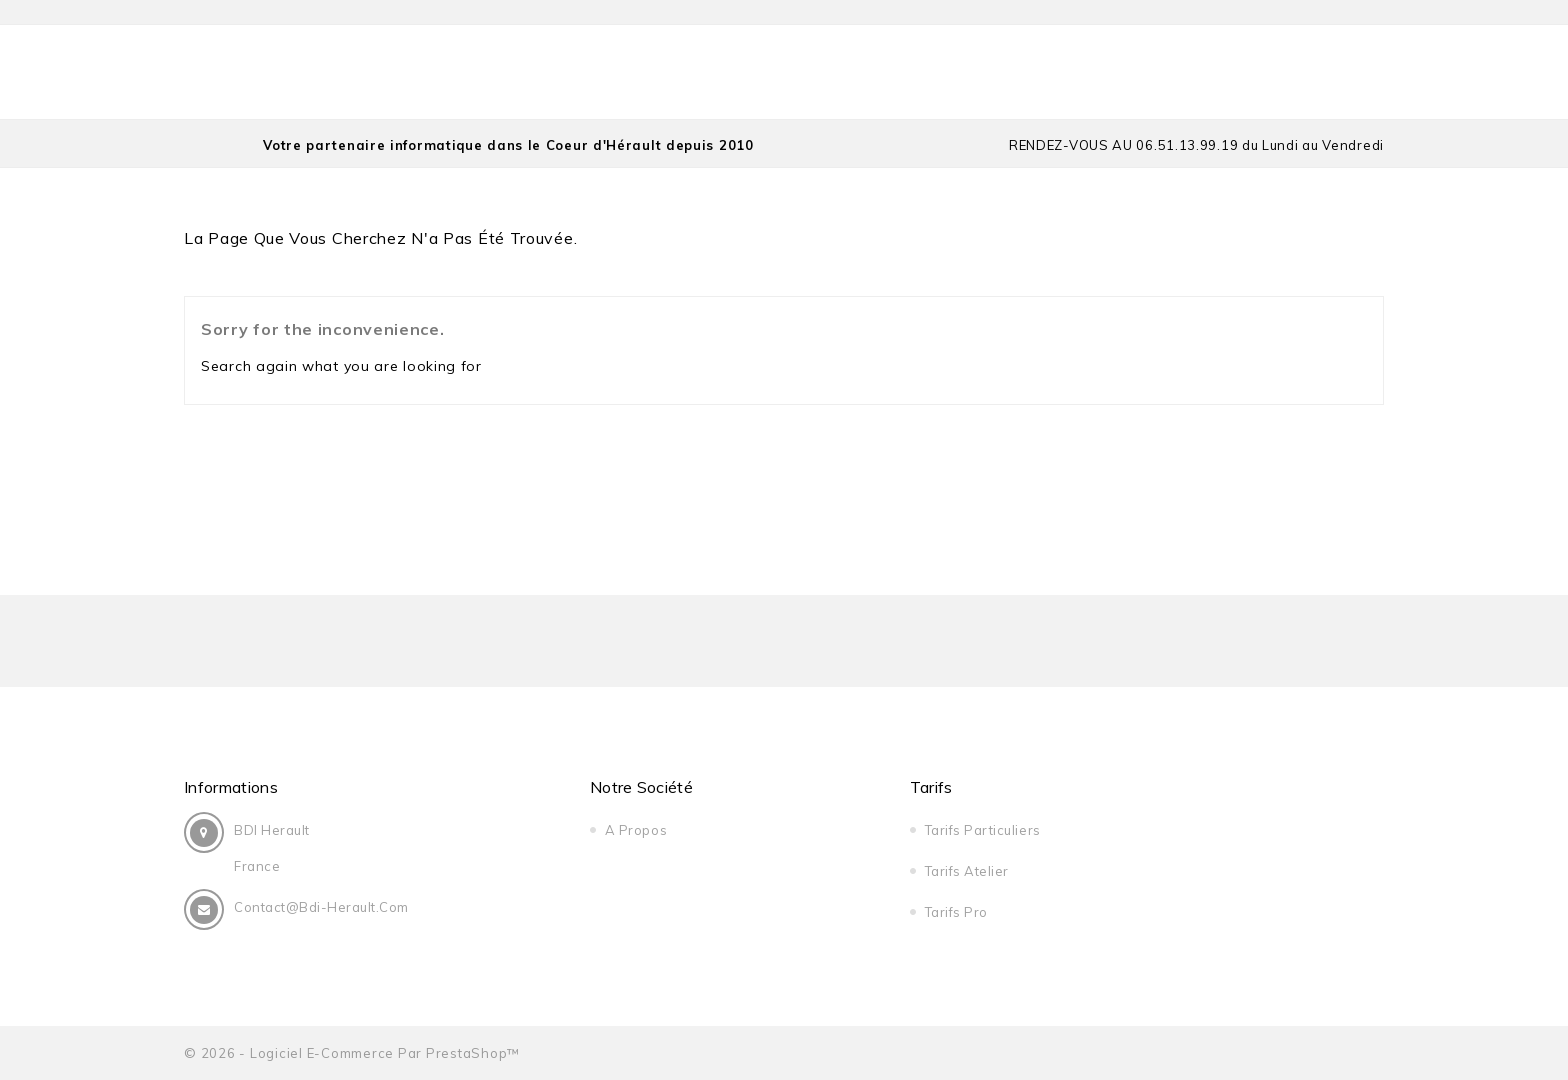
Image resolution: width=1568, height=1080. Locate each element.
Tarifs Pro (956, 912)
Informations (231, 787)
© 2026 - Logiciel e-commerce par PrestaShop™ (352, 1053)
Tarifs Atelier (967, 871)
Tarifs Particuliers (983, 830)
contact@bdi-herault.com (321, 907)
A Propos (636, 830)
